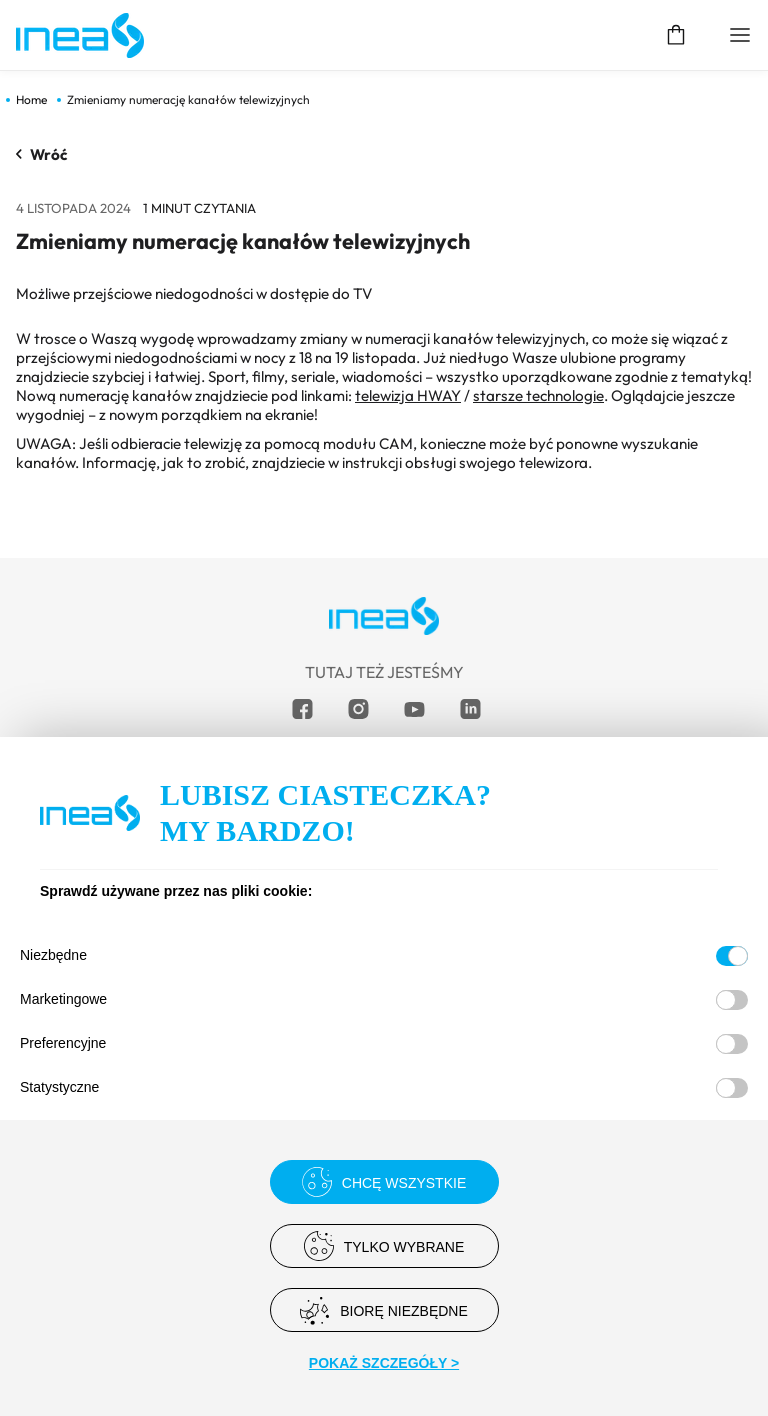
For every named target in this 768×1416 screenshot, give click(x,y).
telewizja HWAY (408, 395)
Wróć (42, 154)
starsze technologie (538, 395)
